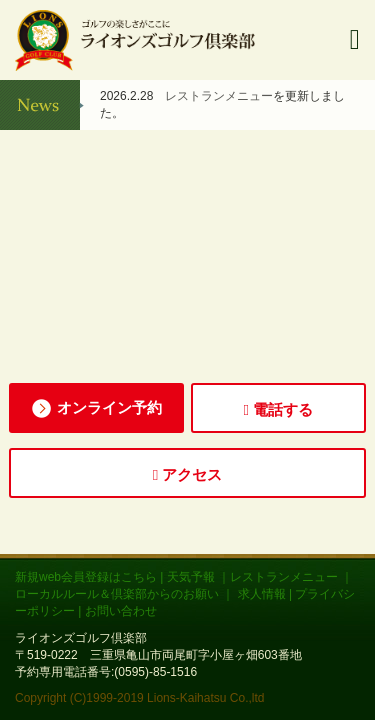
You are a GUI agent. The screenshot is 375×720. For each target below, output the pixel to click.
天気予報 (191, 577)
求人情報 (262, 594)
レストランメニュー (219, 96)
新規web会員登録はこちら (86, 577)
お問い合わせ (121, 611)
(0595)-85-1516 (155, 672)
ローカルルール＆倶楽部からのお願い (118, 594)
